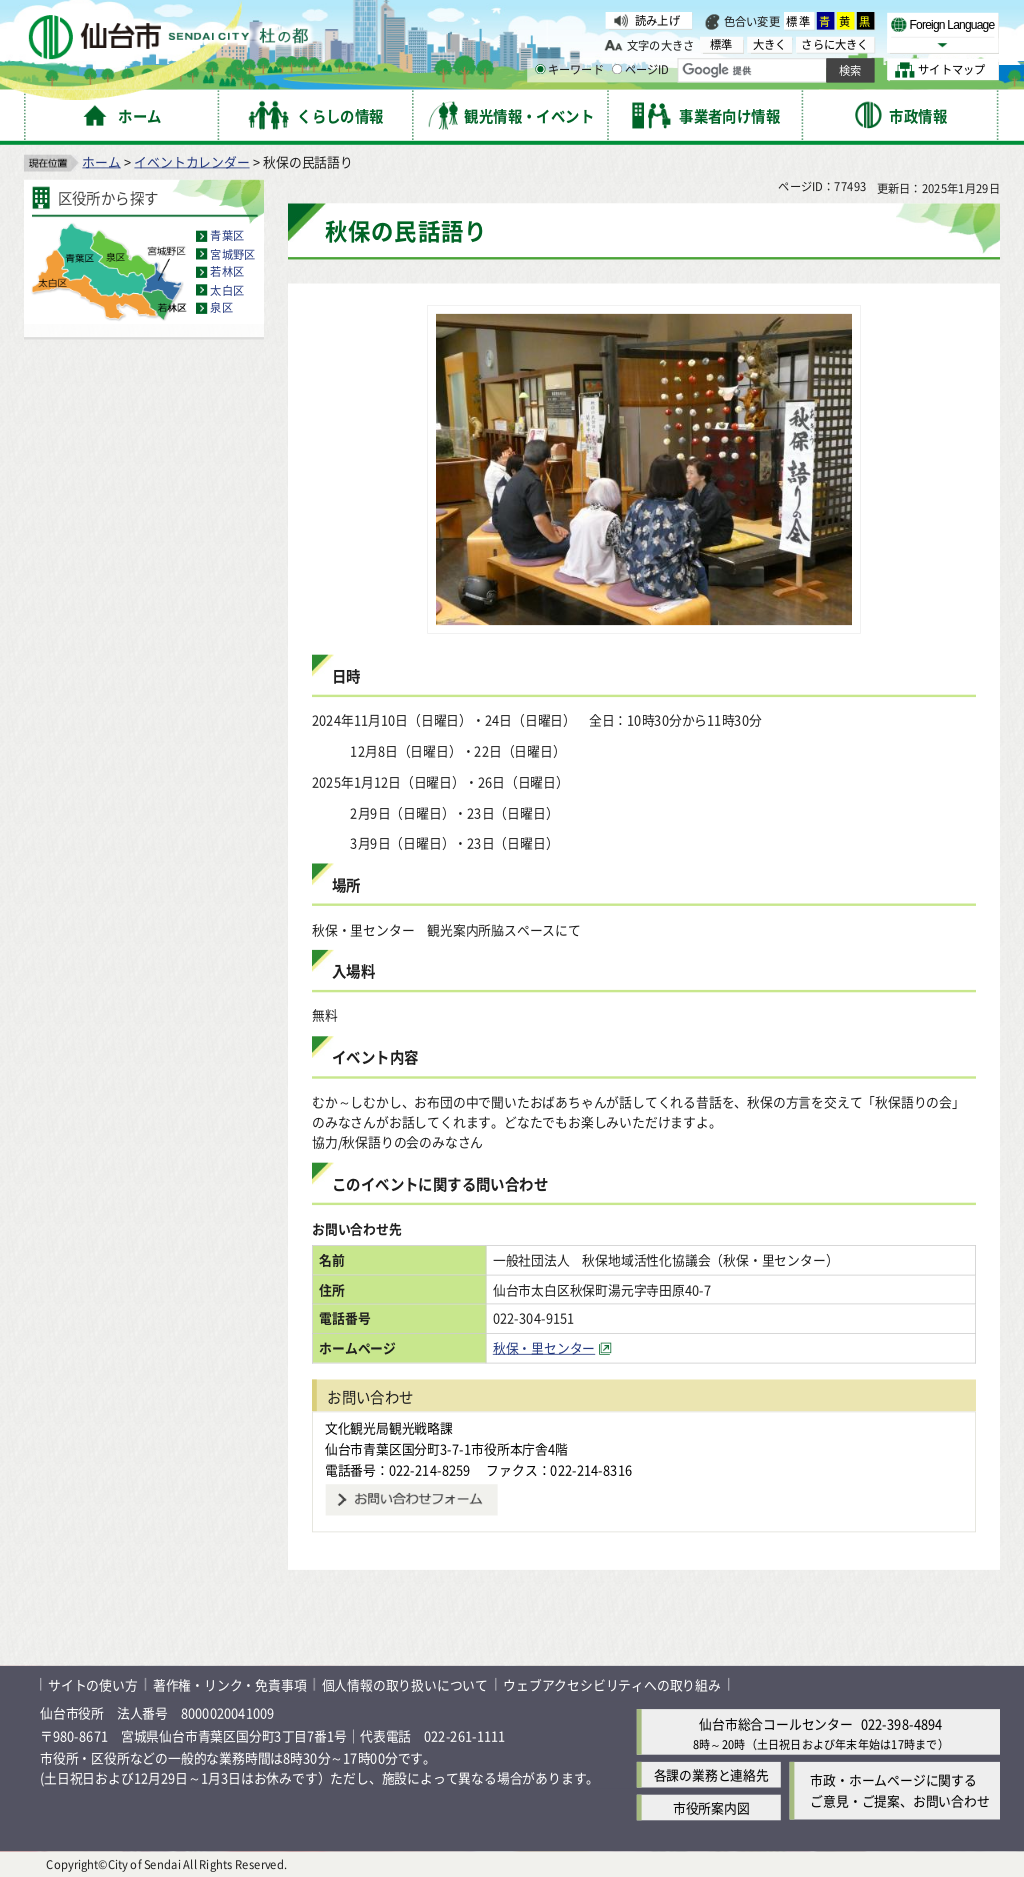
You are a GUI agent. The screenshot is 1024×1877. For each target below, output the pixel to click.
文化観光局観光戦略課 (389, 1427)
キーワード (569, 70)
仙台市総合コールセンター (776, 1723)
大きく (770, 44)
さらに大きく (834, 44)
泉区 (221, 308)
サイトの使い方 (93, 1683)
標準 (799, 21)
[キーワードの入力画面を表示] (540, 69)
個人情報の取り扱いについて (405, 1683)
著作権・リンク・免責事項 (230, 1683)
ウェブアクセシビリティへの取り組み (612, 1683)
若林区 (227, 271)
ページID (641, 70)
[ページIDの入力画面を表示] (617, 69)
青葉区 (227, 235)
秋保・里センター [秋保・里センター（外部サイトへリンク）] (544, 1347)
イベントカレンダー (191, 160)
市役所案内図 (711, 1807)
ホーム (101, 160)
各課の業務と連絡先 (711, 1774)
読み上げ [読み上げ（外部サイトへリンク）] (657, 20)
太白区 (227, 290)
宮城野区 (232, 253)
